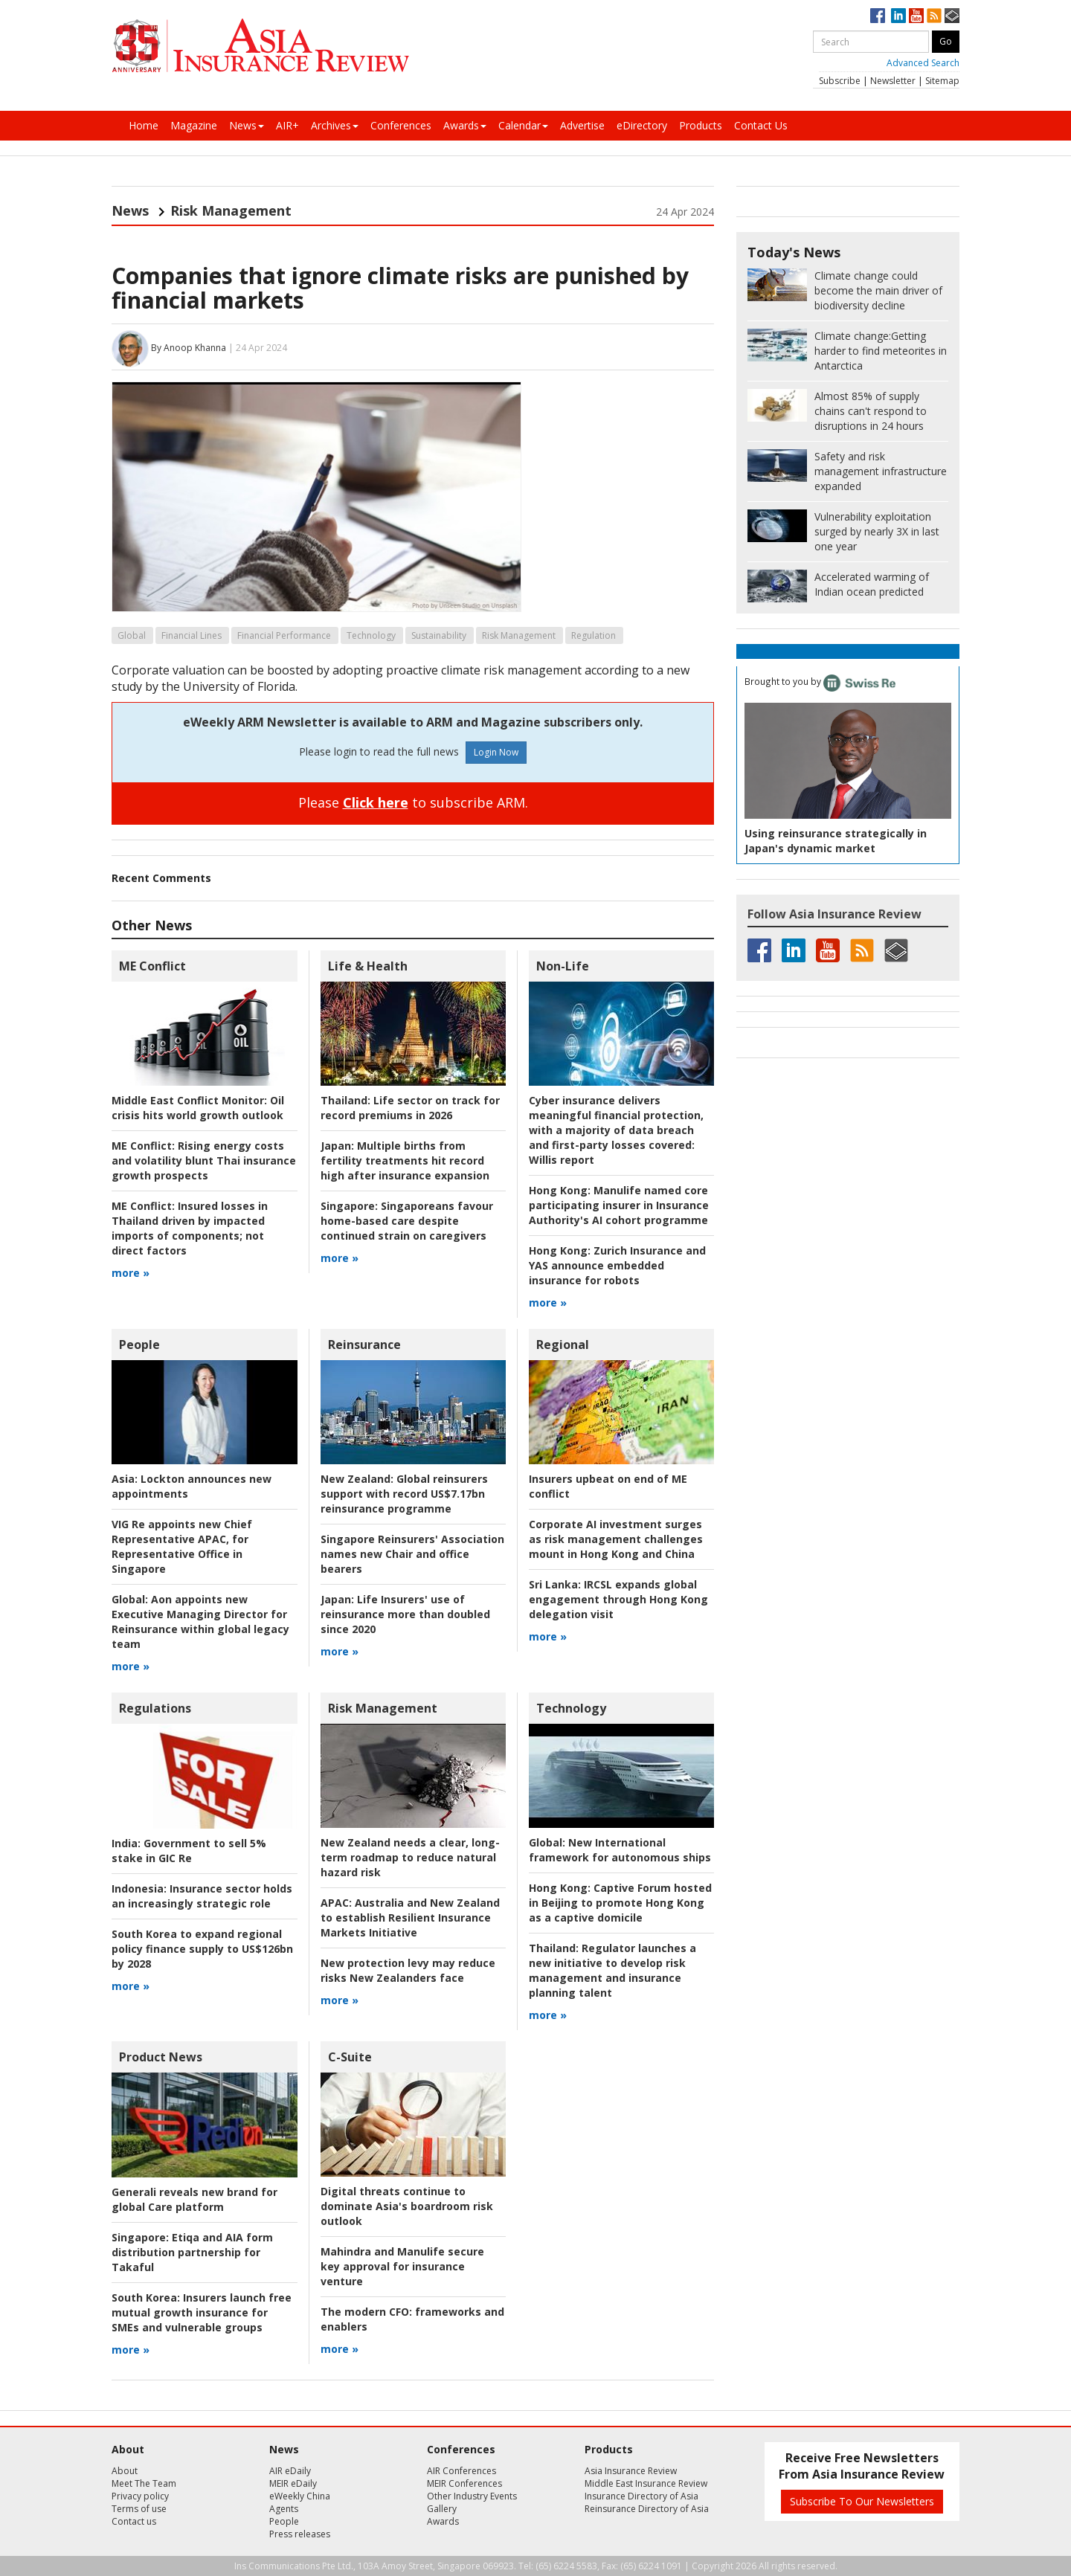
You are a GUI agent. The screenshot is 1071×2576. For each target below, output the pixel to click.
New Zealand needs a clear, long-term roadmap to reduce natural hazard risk (410, 1857)
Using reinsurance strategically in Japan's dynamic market (835, 840)
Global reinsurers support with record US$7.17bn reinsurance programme (404, 1494)
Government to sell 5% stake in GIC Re (189, 1850)
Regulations (155, 1708)
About (125, 2470)
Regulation (593, 635)
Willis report (616, 1130)
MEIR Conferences (464, 2483)
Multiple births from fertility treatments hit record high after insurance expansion (405, 1160)
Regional (562, 1344)
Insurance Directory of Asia (641, 2496)
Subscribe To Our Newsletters (862, 2501)
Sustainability (438, 635)
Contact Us (761, 125)
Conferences (400, 125)
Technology (371, 635)
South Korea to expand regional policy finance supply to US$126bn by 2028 (202, 1949)
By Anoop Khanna (188, 347)
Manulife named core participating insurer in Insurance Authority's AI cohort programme (619, 1205)
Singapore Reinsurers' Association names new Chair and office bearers (412, 1554)
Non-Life (562, 966)
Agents (283, 2508)
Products (700, 125)
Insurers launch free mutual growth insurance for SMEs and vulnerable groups (202, 2312)
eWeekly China (299, 2496)
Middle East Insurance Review (646, 2483)
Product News (160, 2057)
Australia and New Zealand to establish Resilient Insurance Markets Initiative (410, 1917)
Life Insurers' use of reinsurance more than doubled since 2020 (405, 1614)
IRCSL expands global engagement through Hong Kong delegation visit (618, 1599)
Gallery (442, 2508)
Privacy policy (140, 2496)
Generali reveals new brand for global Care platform (194, 2199)
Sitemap (942, 80)
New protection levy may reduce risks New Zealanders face (408, 1970)
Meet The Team (144, 2483)
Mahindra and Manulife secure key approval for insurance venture (402, 2266)
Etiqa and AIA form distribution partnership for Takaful (192, 2252)
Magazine (193, 125)
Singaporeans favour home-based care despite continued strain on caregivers (407, 1221)
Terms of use (139, 2508)
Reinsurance (364, 1344)
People (139, 1344)
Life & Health (368, 966)
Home (143, 125)
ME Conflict (152, 966)
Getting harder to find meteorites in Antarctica (880, 351)
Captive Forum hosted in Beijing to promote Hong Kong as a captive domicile (620, 1903)
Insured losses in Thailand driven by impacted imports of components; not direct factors (190, 1228)
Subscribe (840, 80)
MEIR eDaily (293, 2483)
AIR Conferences (461, 2470)
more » (130, 1273)
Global (132, 635)
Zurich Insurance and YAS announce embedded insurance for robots (617, 1265)
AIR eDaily (290, 2470)
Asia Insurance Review (631, 2470)
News (246, 125)
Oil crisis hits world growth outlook (198, 1107)
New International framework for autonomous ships (620, 1849)
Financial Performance (284, 635)
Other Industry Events (472, 2496)
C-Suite (350, 2057)
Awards (464, 125)
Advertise (582, 125)
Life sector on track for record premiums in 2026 (410, 1107)
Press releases (299, 2534)
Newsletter (893, 80)
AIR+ (287, 125)
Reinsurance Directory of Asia (647, 2508)
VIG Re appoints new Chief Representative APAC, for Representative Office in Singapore (182, 1546)
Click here (375, 802)
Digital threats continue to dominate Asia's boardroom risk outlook (407, 2206)
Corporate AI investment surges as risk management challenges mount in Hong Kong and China (616, 1539)
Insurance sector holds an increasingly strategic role (202, 1895)
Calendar (523, 125)
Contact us (134, 2521)
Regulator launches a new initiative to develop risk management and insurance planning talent (612, 1970)
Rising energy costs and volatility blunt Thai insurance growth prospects (204, 1160)
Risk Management (231, 210)
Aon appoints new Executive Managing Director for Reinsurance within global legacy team (200, 1621)
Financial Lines (191, 635)
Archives (334, 125)
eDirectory (642, 125)
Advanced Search (923, 63)
